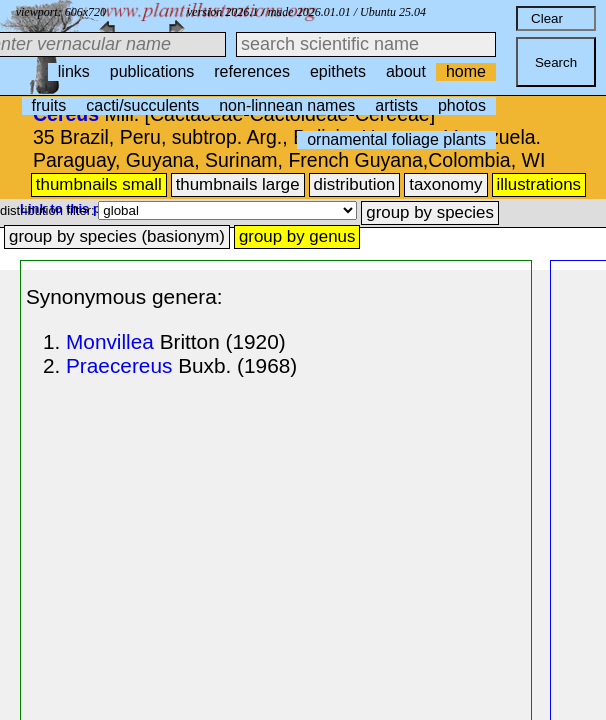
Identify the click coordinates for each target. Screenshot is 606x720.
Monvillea (110, 341)
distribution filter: (49, 210)
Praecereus (119, 365)
